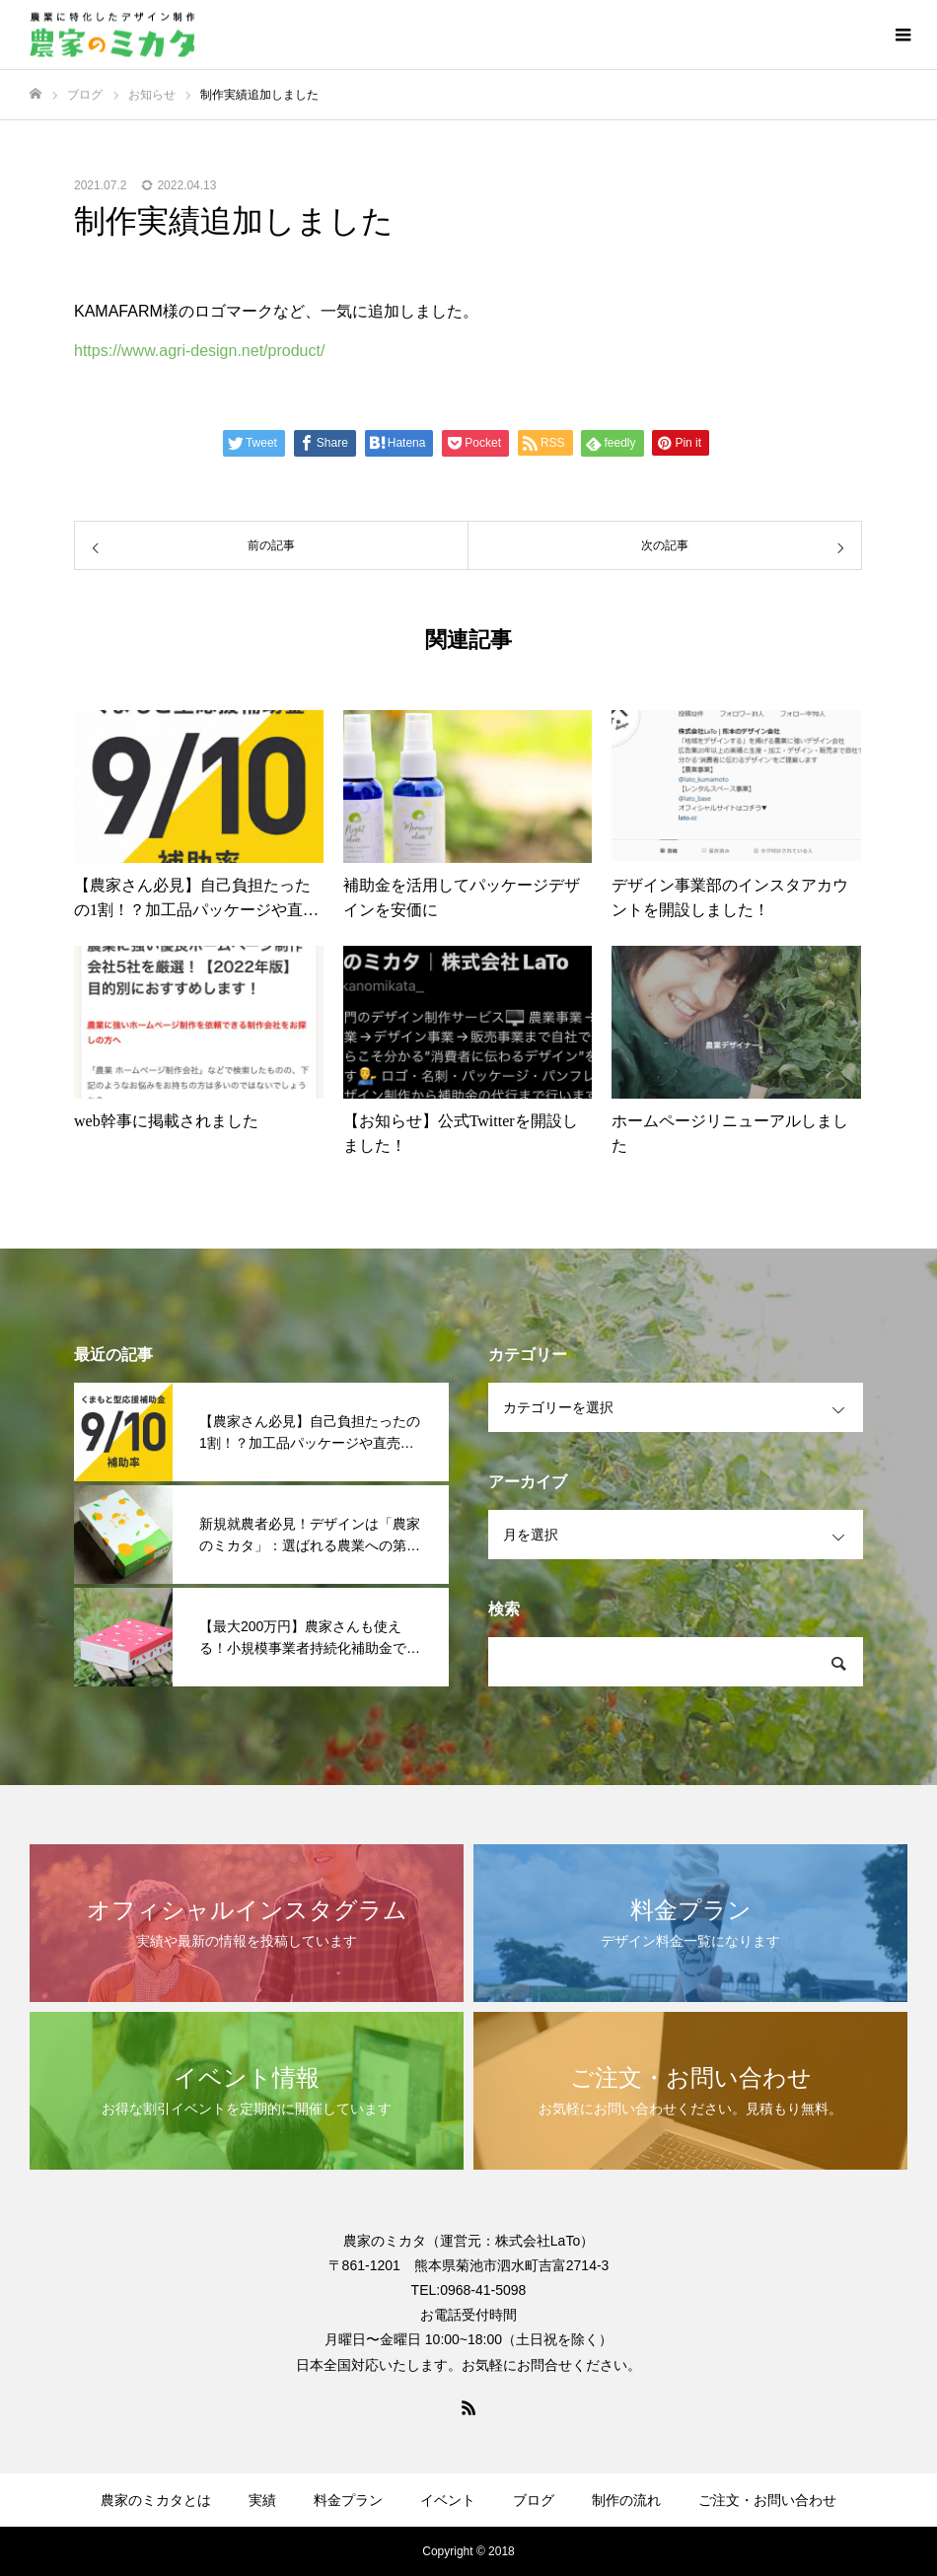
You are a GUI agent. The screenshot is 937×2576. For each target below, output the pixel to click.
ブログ (533, 2500)
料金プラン (348, 2500)
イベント (447, 2500)
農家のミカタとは (156, 2500)
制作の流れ (626, 2500)
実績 (262, 2500)
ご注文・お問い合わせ (767, 2500)
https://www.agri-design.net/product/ (199, 350)
